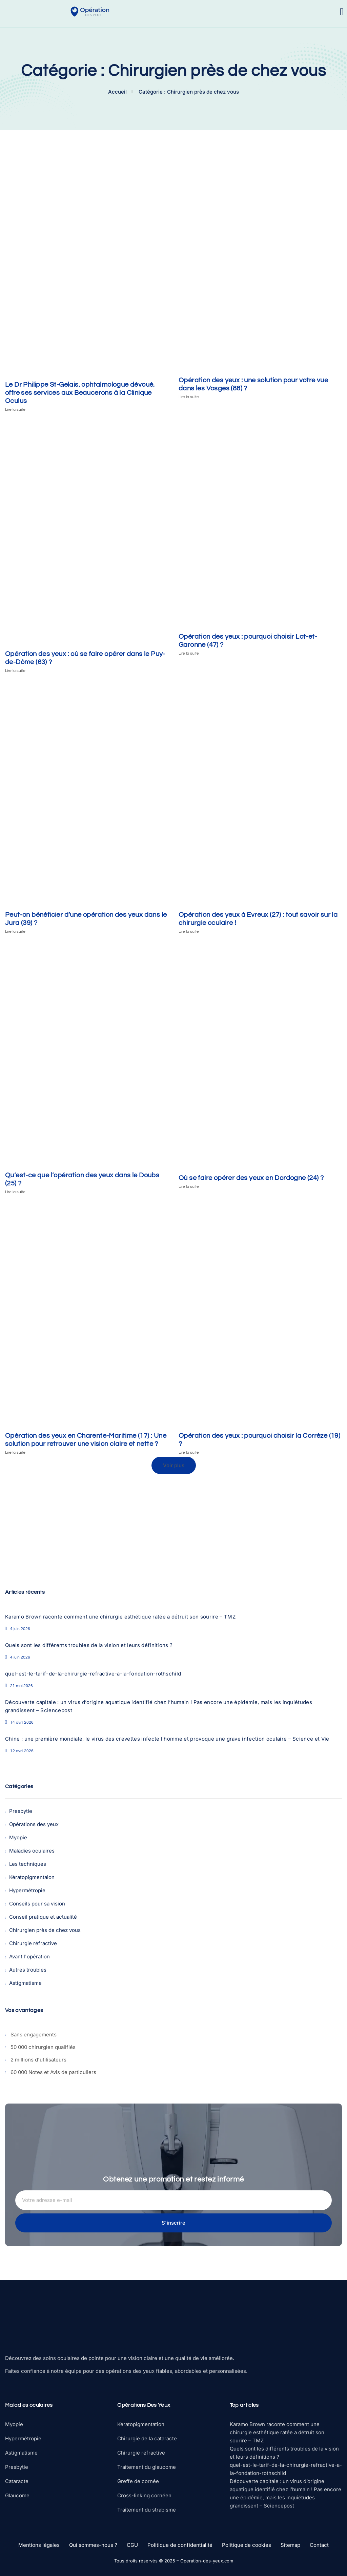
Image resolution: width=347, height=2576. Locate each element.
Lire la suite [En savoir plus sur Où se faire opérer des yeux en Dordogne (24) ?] (189, 1186)
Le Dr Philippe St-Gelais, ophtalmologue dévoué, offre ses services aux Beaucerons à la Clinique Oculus (80, 392)
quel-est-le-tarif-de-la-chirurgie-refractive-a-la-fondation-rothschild (93, 1673)
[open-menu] (342, 11)
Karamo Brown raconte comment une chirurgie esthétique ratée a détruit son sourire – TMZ (120, 1616)
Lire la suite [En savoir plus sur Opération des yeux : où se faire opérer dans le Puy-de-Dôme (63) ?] (15, 671)
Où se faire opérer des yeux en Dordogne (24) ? (251, 1178)
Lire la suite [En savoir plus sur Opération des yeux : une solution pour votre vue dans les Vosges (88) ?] (189, 397)
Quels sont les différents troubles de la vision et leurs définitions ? (88, 1645)
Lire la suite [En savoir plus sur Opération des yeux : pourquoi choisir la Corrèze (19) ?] (189, 1452)
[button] (173, 1465)
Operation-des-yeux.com (206, 2560)
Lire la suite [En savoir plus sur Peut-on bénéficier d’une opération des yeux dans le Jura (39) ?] (15, 931)
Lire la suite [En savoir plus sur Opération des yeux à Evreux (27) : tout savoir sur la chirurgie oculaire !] (189, 931)
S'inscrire (173, 2223)
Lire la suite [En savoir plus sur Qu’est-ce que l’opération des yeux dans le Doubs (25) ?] (15, 1192)
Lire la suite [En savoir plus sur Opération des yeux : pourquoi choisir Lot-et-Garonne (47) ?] (189, 653)
